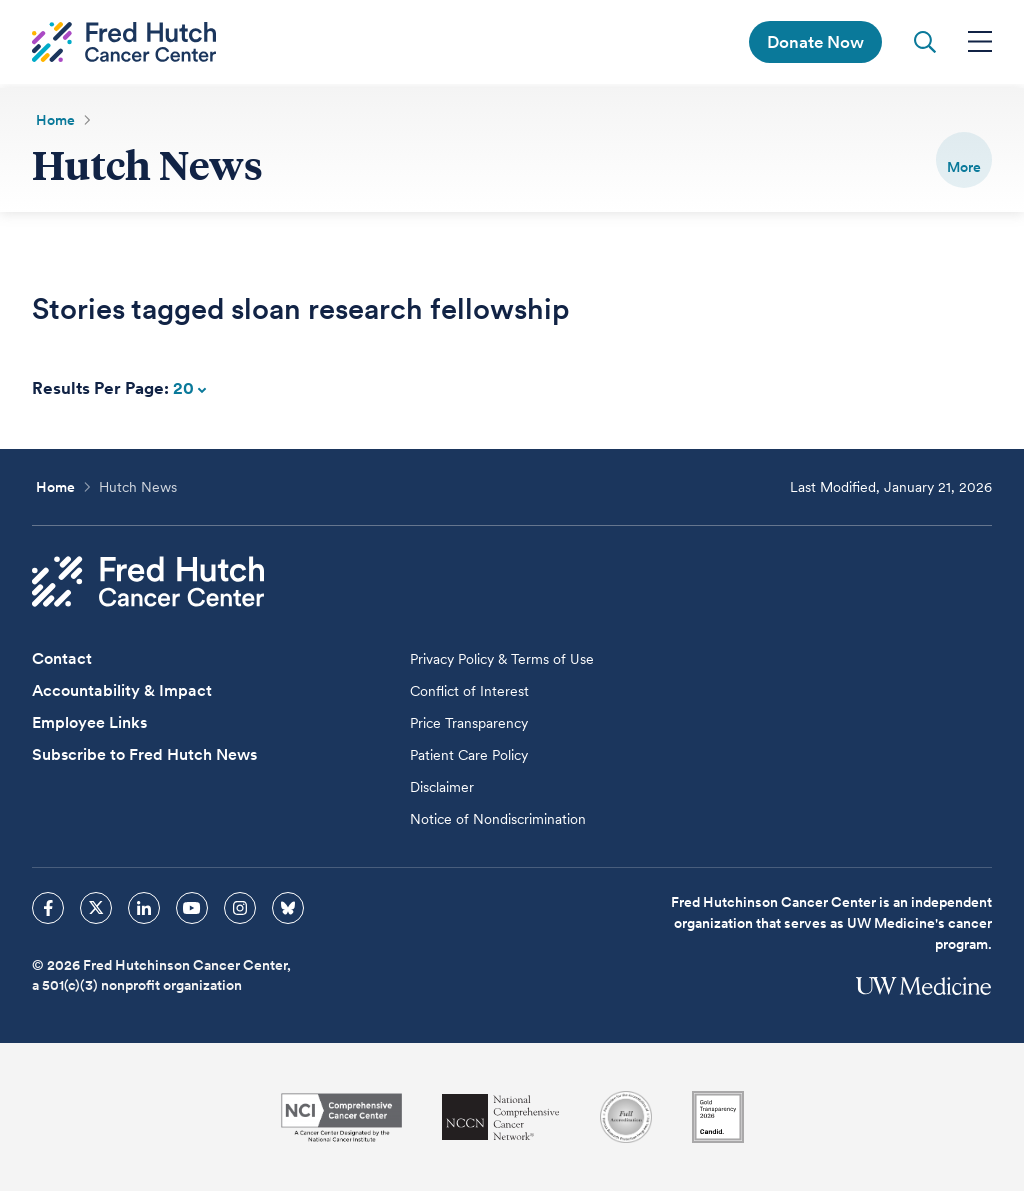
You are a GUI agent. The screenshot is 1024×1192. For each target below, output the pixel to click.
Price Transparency (469, 724)
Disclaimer (442, 788)
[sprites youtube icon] (192, 909)
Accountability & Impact (122, 691)
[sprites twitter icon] (96, 909)
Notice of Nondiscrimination (498, 820)
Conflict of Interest (469, 692)
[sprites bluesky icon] (288, 909)
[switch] (964, 160)
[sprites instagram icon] (240, 909)
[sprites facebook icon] (48, 909)
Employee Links (89, 723)
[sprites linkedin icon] (144, 909)
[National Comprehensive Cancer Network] (501, 1118)
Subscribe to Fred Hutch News (144, 755)
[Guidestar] (718, 1118)
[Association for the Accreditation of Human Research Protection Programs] (626, 1118)
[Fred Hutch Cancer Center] (148, 582)
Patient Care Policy (469, 756)
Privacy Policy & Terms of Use (502, 660)
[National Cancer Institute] (341, 1118)
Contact (62, 659)
